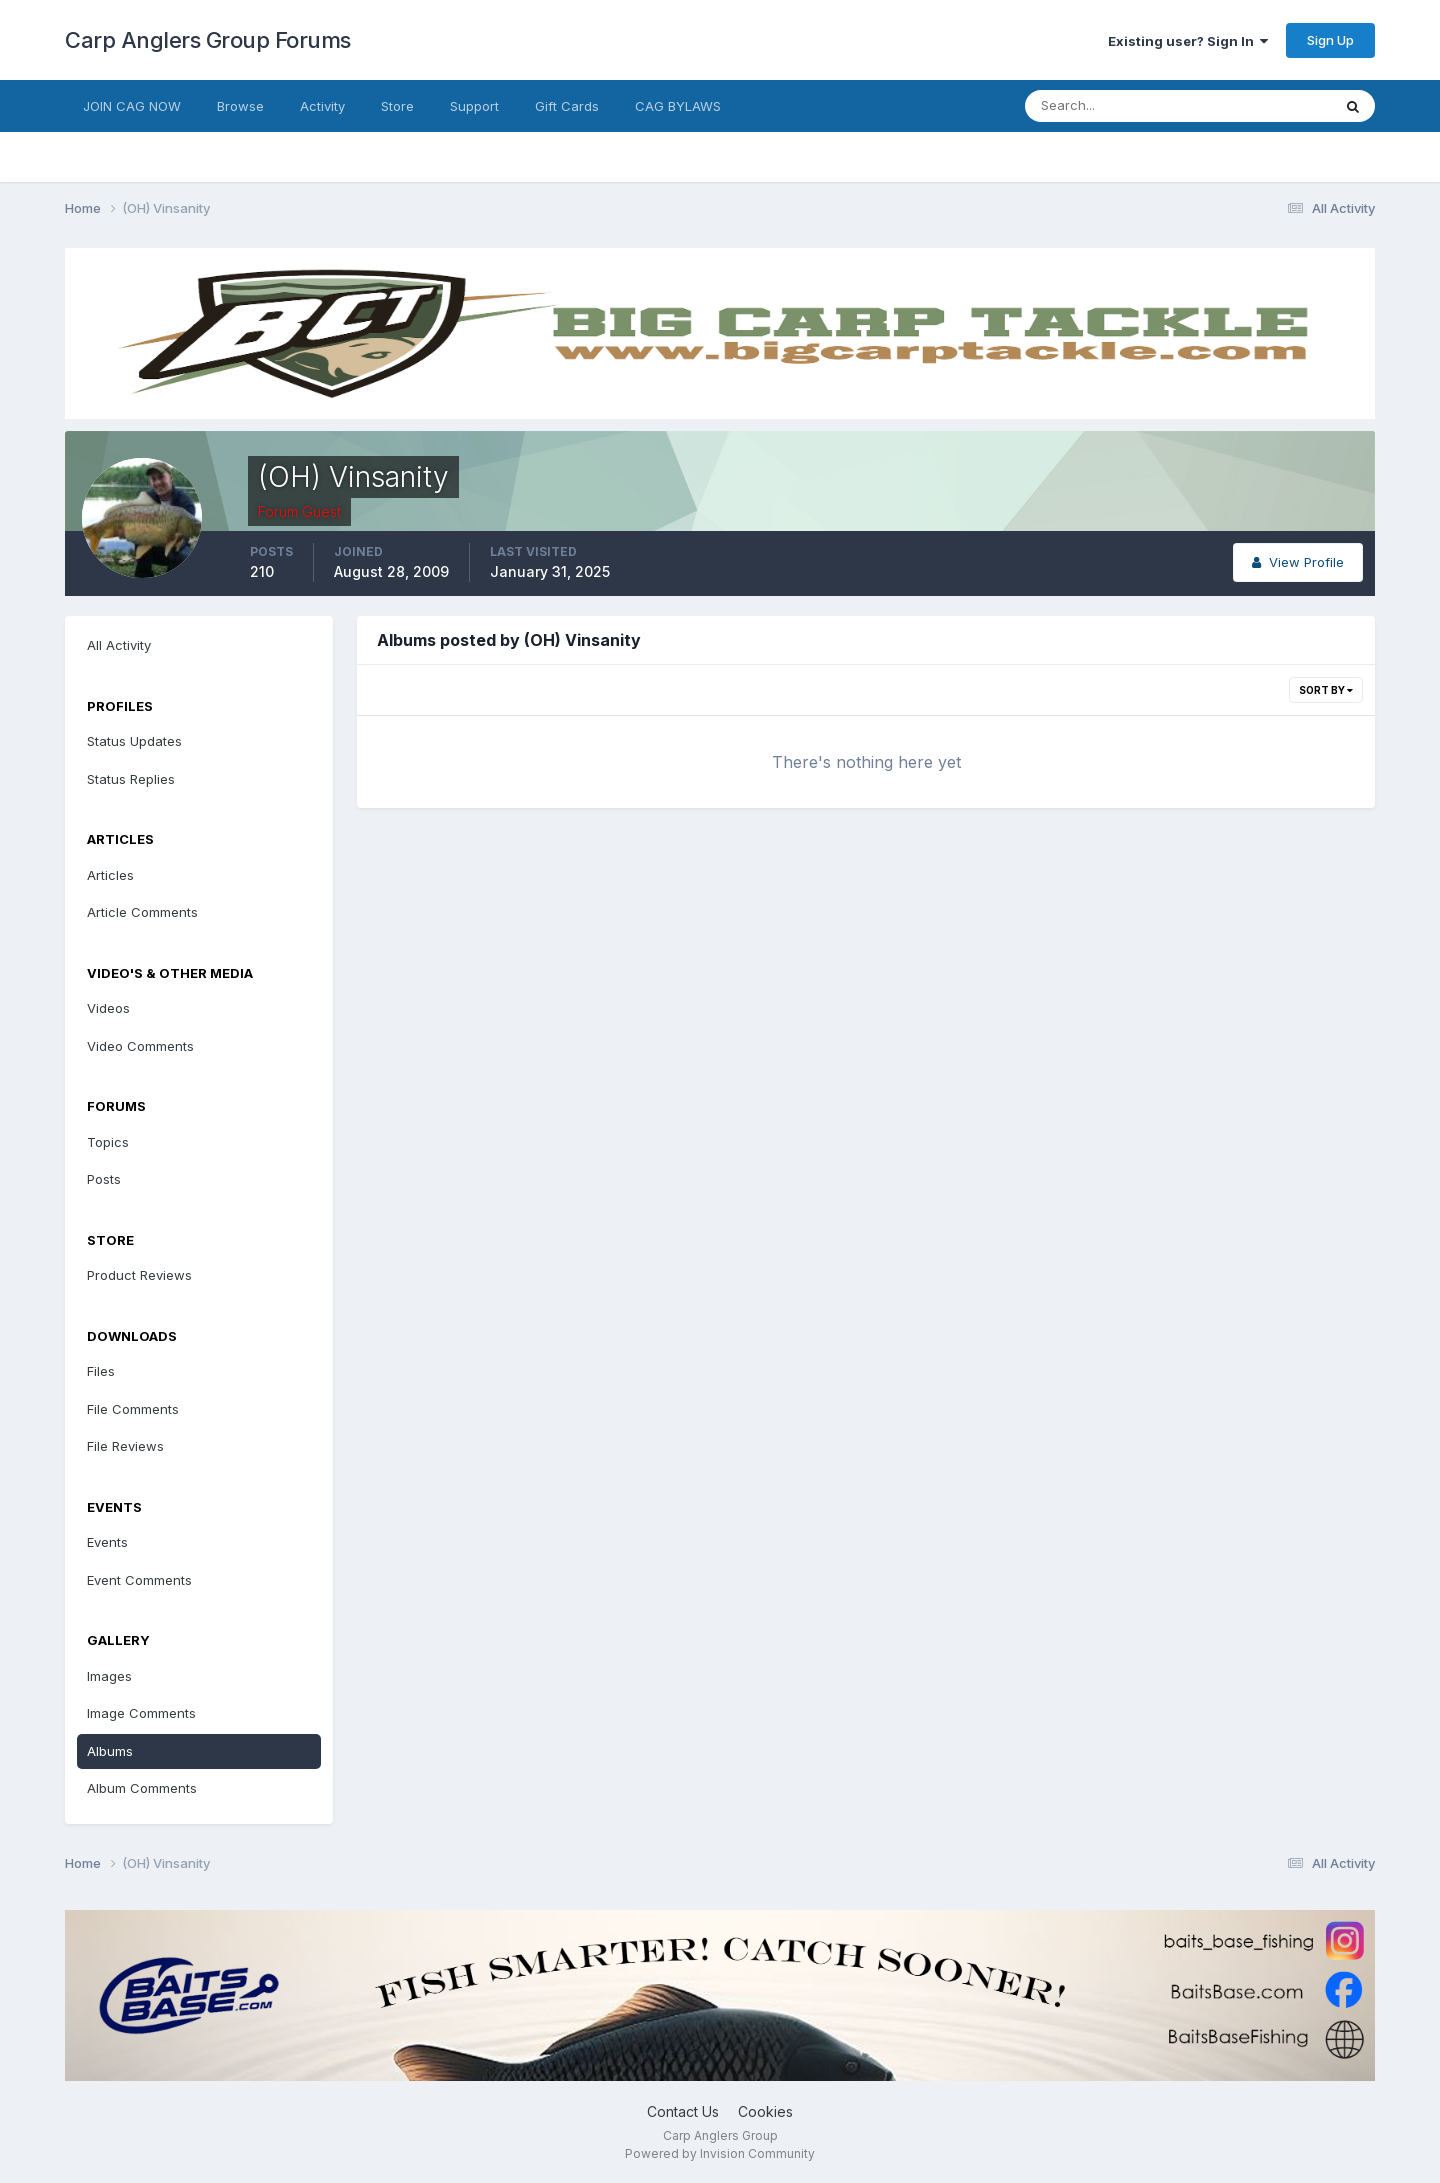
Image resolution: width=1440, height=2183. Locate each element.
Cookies (765, 2111)
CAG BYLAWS (678, 106)
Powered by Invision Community (720, 2153)
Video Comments (140, 1046)
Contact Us (683, 2111)
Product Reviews (139, 1275)
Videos (108, 1008)
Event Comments (139, 1580)
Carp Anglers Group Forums (208, 40)
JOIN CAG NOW (132, 106)
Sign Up (1330, 40)
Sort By (1326, 690)
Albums (110, 1751)
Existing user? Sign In (1188, 41)
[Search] (1113, 106)
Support (474, 106)
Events (107, 1542)
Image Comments (141, 1713)
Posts (104, 1179)
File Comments (133, 1409)
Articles (110, 875)
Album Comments (142, 1788)
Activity (322, 106)
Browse (240, 106)
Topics (108, 1142)
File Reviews (125, 1446)
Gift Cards (567, 106)
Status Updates (134, 741)
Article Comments (142, 912)
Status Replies (131, 779)
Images (109, 1676)
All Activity (119, 645)
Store (397, 106)
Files (101, 1371)
